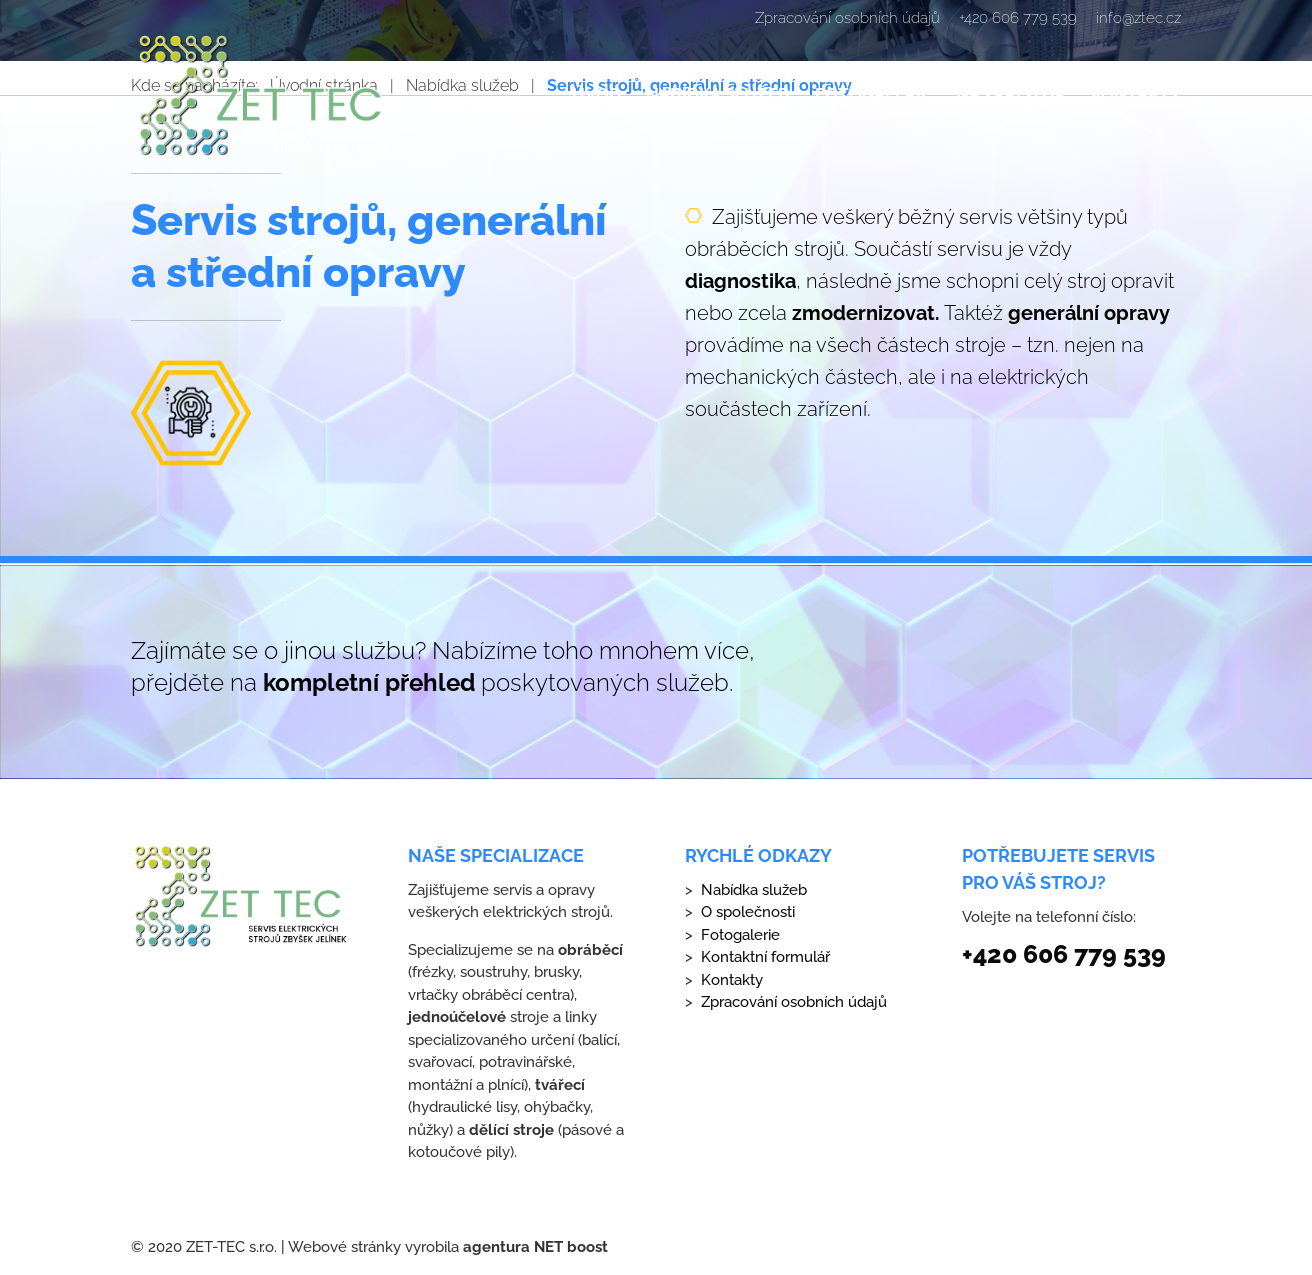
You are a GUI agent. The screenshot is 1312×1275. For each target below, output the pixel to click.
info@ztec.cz (1138, 19)
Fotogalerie (873, 95)
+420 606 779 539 (1018, 19)
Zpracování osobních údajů (847, 19)
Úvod (596, 95)
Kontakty (1136, 95)
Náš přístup (1011, 95)
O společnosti (748, 912)
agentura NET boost (535, 1247)
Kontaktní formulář (765, 957)
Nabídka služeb (718, 95)
